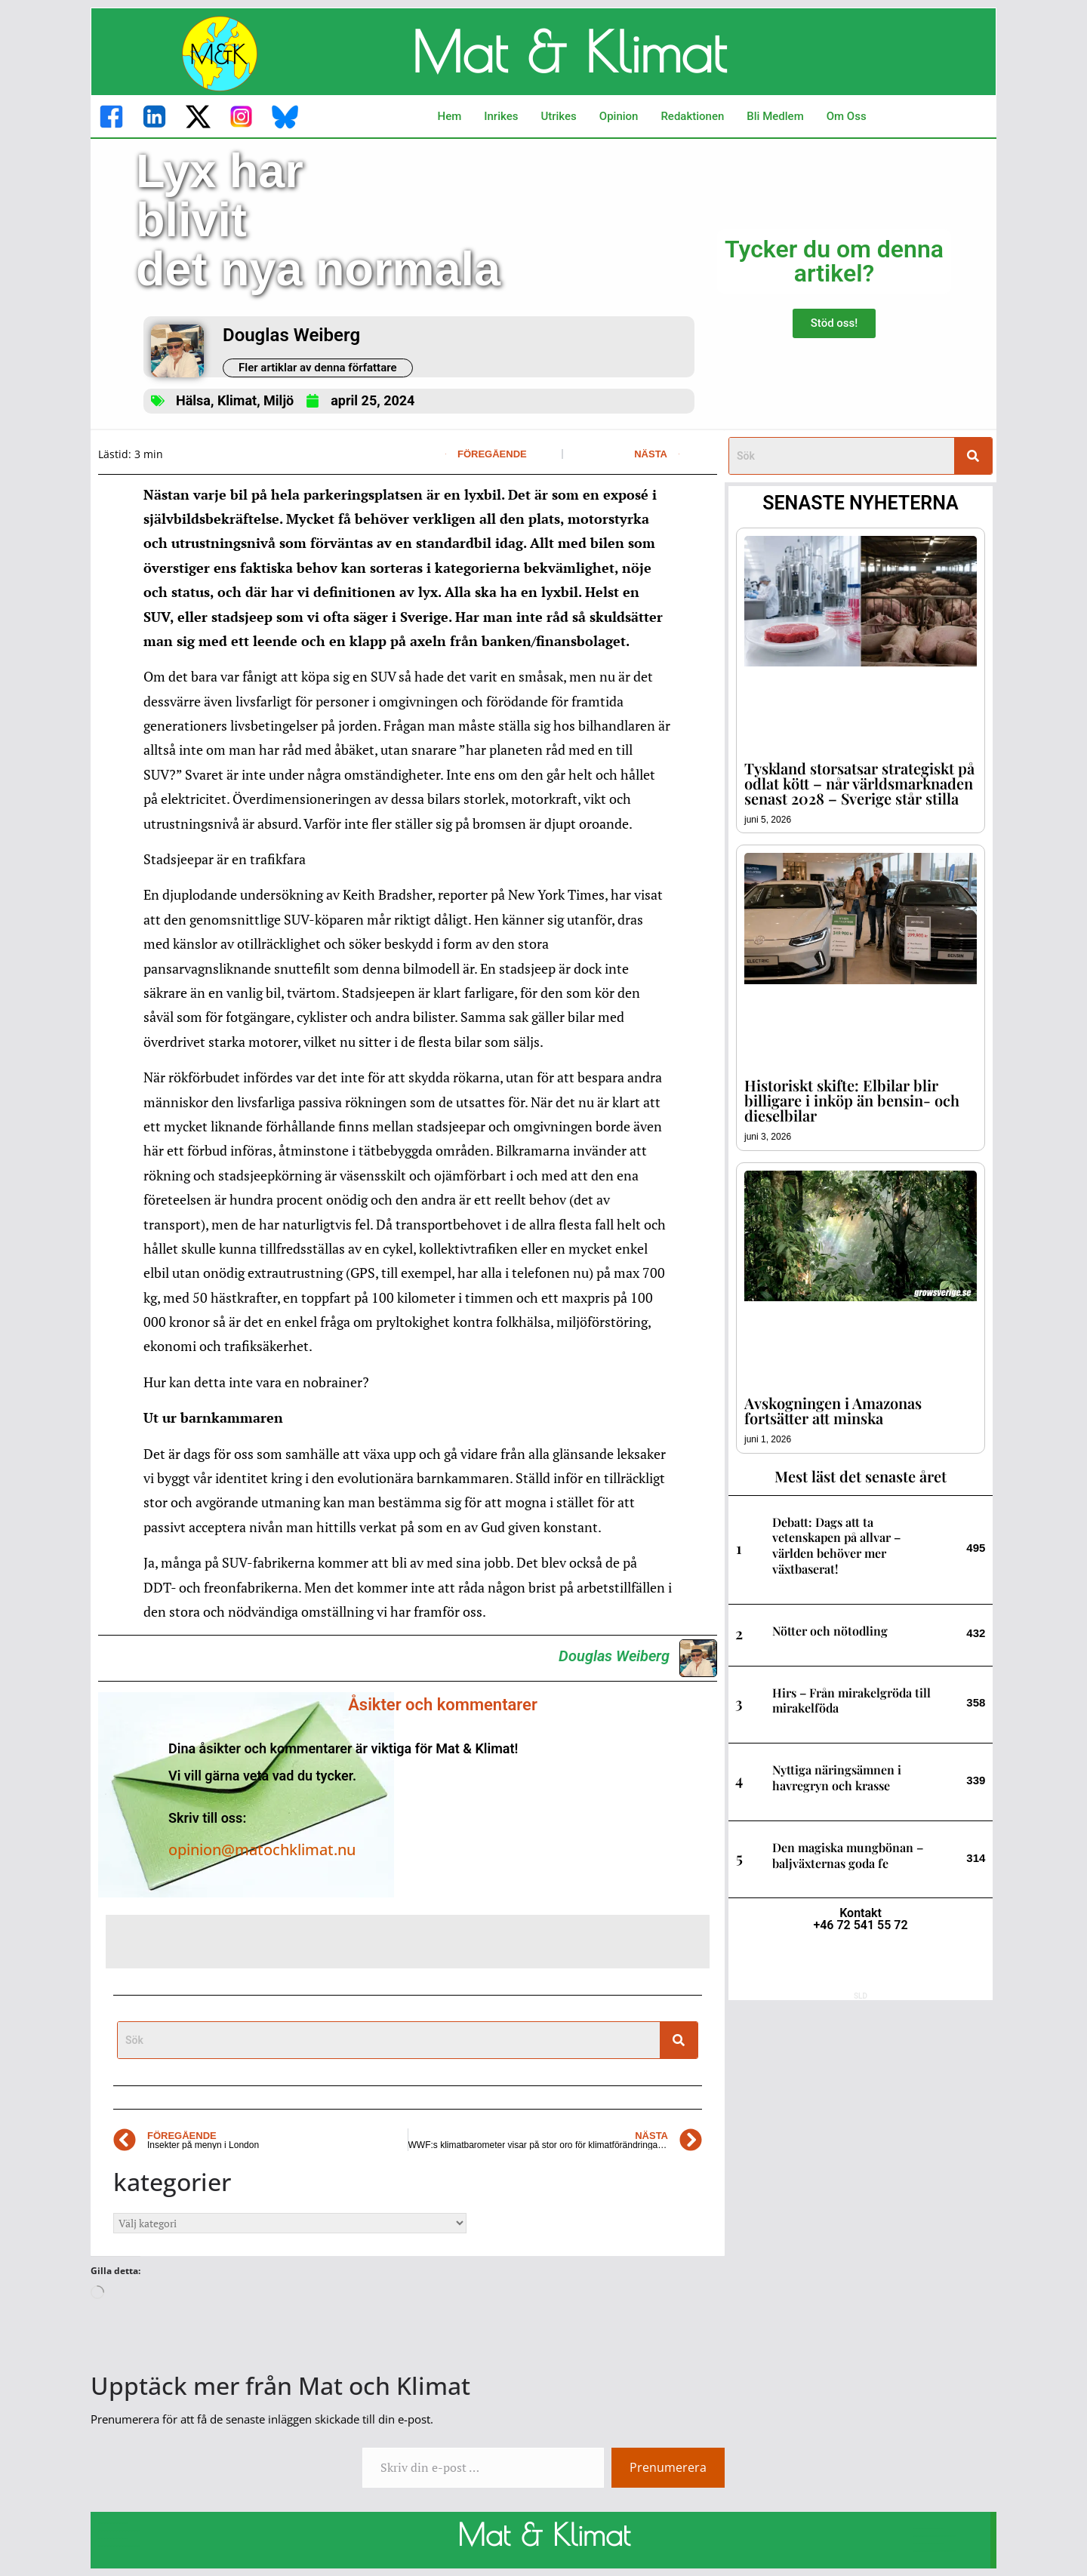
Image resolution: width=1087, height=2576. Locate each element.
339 (975, 1780)
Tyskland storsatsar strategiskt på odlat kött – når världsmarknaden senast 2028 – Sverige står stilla (859, 783)
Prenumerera (668, 2467)
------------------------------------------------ (119, 2534)
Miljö (278, 400)
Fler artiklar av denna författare (318, 367)
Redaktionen (692, 116)
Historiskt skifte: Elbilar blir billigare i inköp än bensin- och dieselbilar (851, 1100)
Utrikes (558, 116)
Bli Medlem (775, 116)
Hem (450, 116)
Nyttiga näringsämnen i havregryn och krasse (836, 1777)
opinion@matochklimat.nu (262, 1849)
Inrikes (501, 116)
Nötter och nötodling (830, 1631)
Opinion (619, 116)
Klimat (237, 400)
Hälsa (193, 400)
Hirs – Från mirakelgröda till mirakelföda (851, 1700)
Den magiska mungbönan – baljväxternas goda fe (847, 1855)
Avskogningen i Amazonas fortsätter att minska (833, 1410)
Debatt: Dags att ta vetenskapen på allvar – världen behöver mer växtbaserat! (836, 1545)
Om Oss (847, 116)
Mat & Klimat (568, 51)
